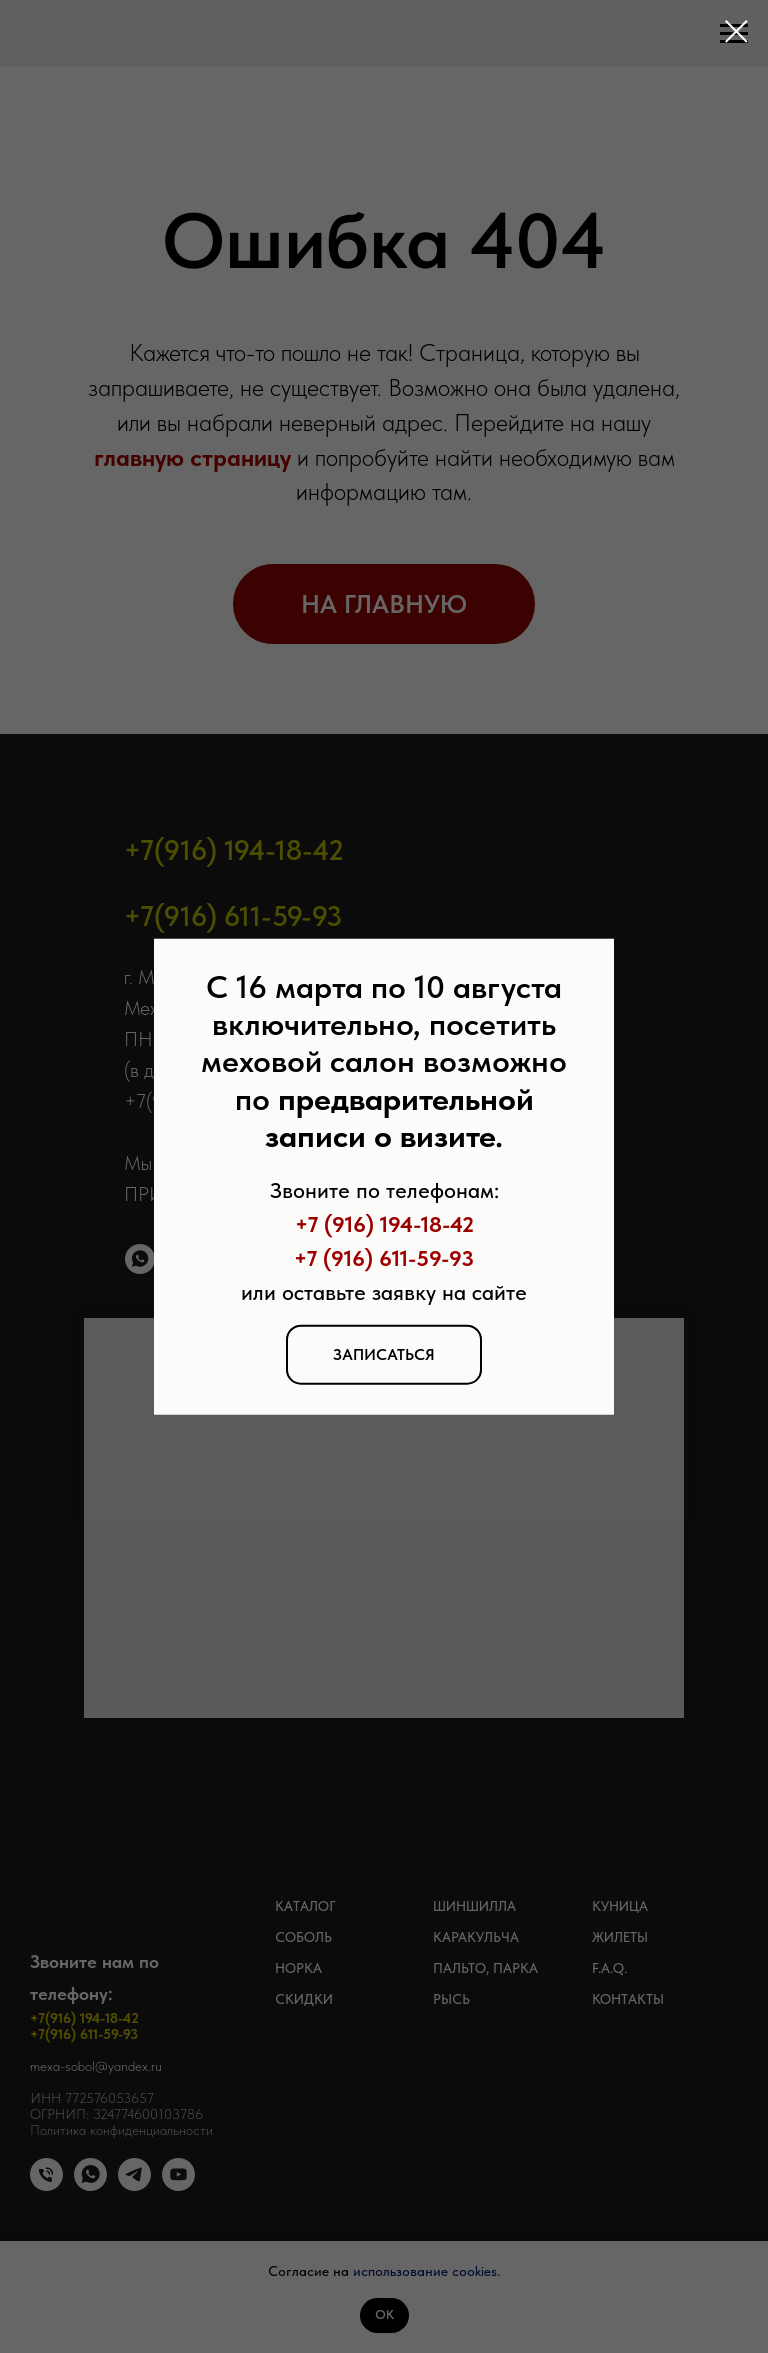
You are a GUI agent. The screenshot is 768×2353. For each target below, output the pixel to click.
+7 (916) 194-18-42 (384, 1224)
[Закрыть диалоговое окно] (736, 31)
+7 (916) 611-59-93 (384, 1258)
